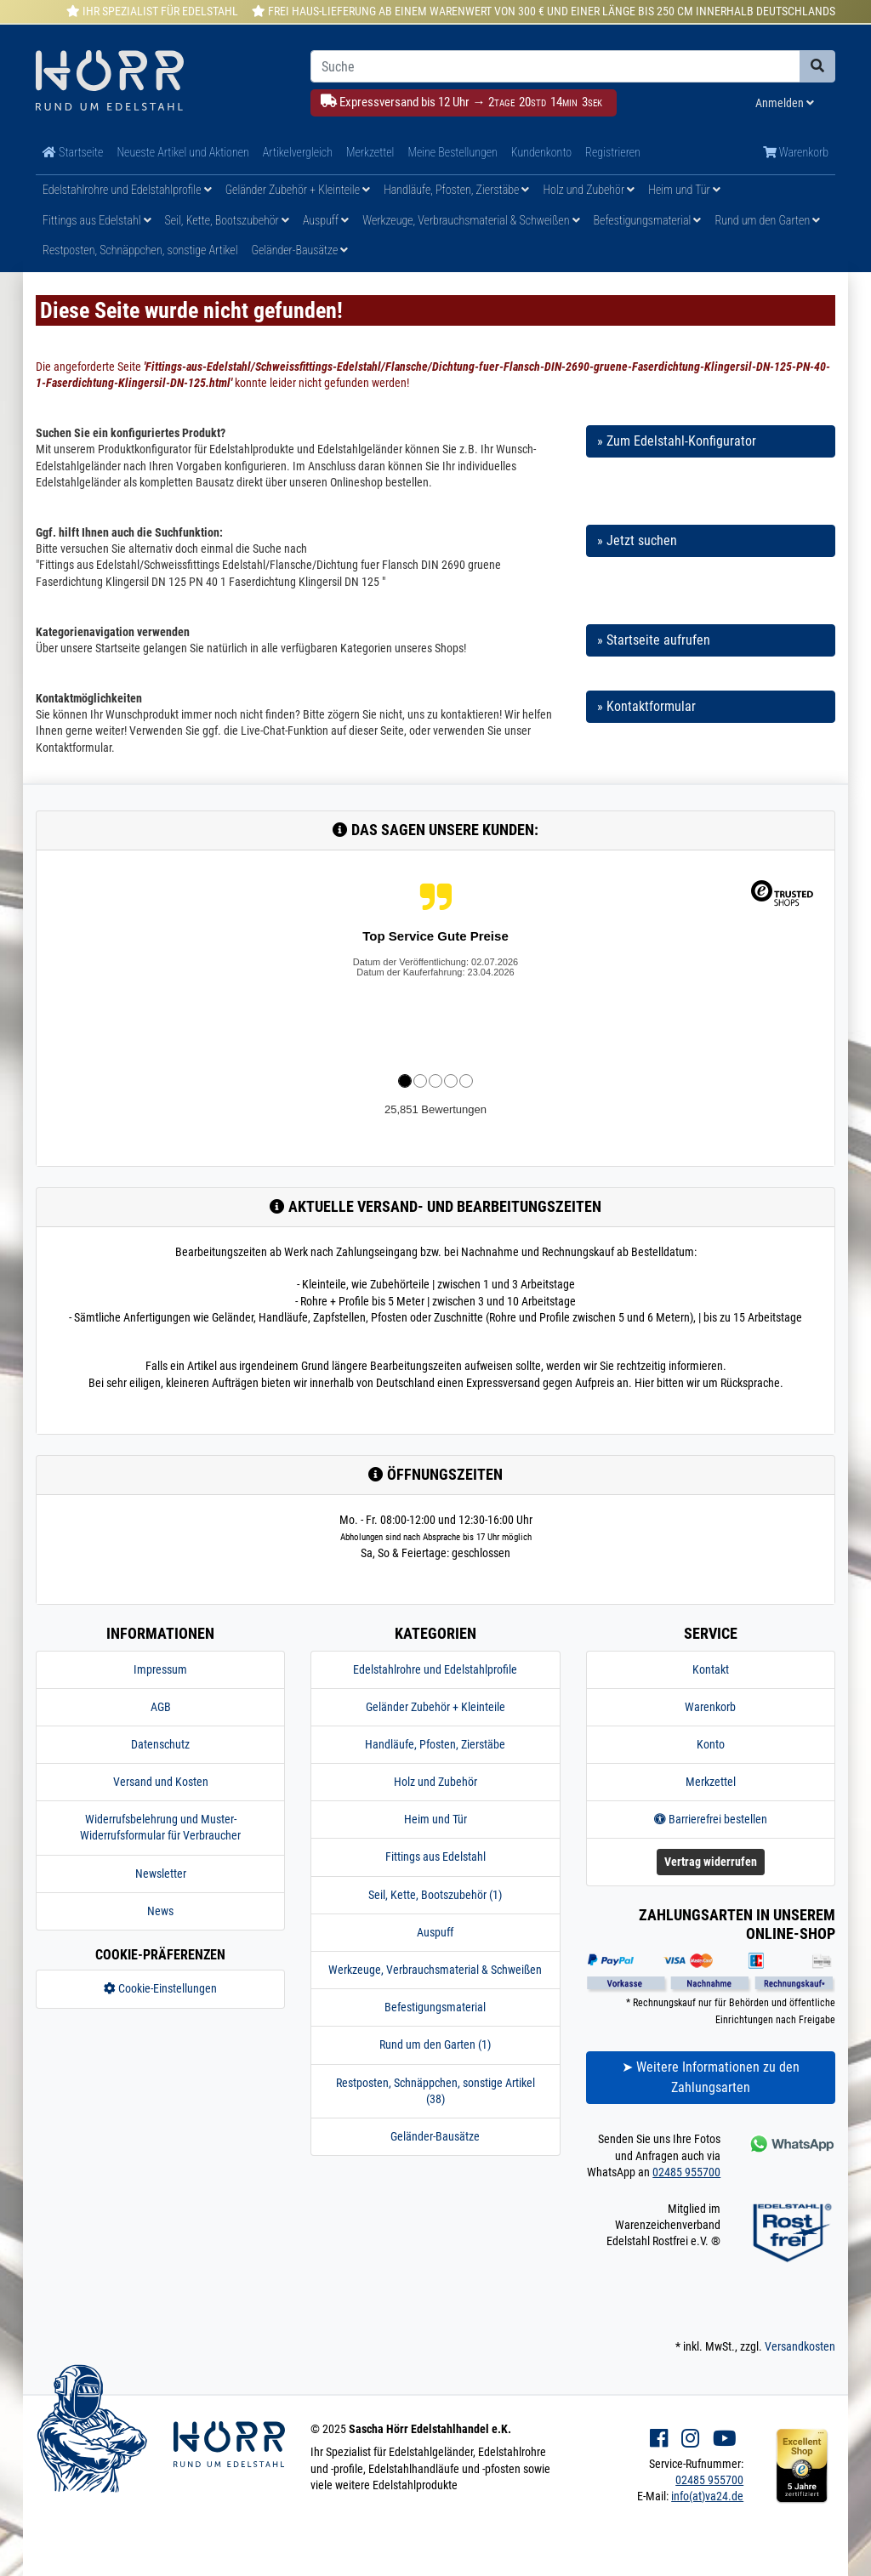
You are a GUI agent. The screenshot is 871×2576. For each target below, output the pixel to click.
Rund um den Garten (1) (435, 2044)
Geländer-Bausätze (300, 250)
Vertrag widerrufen (710, 1861)
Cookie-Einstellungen (160, 1988)
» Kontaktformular (646, 706)
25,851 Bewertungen (435, 1109)
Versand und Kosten (160, 1781)
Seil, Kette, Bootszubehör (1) (435, 1895)
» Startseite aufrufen (653, 640)
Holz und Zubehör (589, 189)
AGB (161, 1707)
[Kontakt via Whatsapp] (790, 2143)
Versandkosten (800, 2346)
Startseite (73, 152)
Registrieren (612, 152)
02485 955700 (686, 2172)
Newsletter (160, 1873)
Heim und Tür (684, 189)
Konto (711, 1744)
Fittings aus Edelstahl (97, 220)
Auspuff (326, 220)
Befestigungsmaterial (648, 220)
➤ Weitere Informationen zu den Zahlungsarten (711, 2077)
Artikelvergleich (298, 152)
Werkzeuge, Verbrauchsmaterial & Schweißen (470, 220)
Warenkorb (795, 152)
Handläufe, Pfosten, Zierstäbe (456, 189)
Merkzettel (370, 152)
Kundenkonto (541, 152)
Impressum (160, 1669)
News (160, 1911)
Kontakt (710, 1669)
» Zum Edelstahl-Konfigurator (676, 441)
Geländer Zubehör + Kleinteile (298, 189)
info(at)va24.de (707, 2496)
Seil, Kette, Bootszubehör (227, 220)
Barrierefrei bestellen (710, 1819)
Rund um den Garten (767, 220)
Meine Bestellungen (452, 152)
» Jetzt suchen (637, 540)
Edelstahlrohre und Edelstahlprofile (127, 189)
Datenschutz (160, 1744)
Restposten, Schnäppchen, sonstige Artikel (140, 250)
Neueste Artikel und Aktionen (182, 152)
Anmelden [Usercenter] (784, 103)
